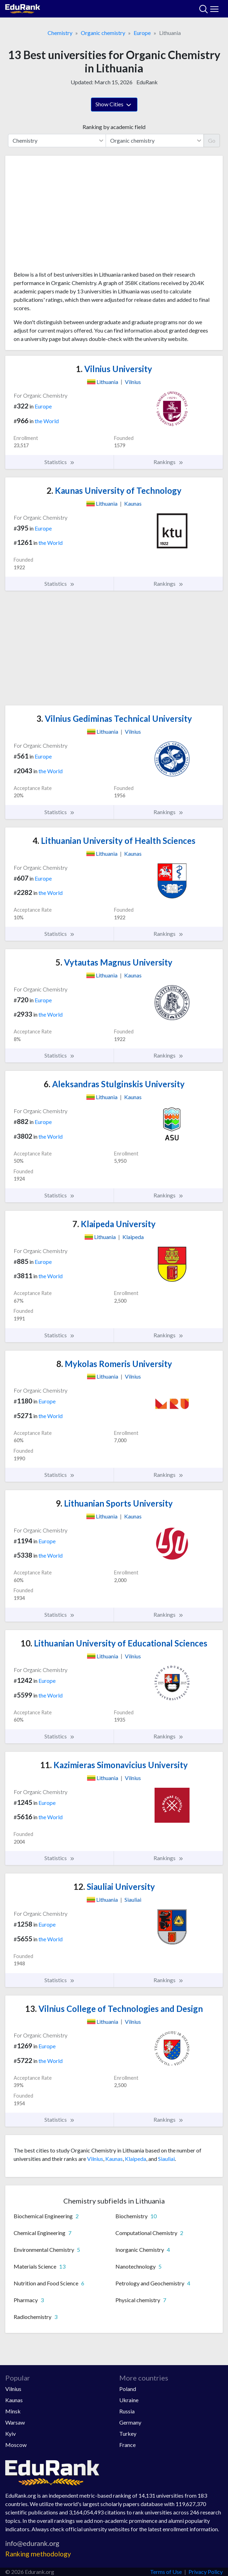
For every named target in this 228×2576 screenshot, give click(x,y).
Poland (127, 2388)
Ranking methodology (38, 2554)
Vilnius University (114, 369)
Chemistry (60, 32)
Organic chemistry (103, 32)
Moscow (16, 2444)
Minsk (13, 2411)
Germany (130, 2422)
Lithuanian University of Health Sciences (114, 840)
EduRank (147, 82)
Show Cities (114, 105)
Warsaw (15, 2422)
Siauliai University (114, 1886)
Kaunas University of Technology (114, 490)
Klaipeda (135, 2158)
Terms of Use (166, 2571)
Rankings (169, 461)
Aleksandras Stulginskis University (114, 1084)
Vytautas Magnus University (114, 962)
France (127, 2444)
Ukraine (128, 2400)
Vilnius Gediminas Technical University (114, 718)
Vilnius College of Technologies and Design (114, 2009)
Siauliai (166, 2158)
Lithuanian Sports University (114, 1503)
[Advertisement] (114, 216)
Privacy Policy (205, 2571)
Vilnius (95, 2158)
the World (47, 421)
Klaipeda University (114, 1224)
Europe (142, 32)
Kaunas (114, 2158)
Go (211, 140)
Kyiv (10, 2433)
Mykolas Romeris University (114, 1364)
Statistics (59, 461)
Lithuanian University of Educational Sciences (114, 1643)
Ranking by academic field (114, 126)
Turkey (127, 2433)
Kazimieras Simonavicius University (114, 1765)
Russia (127, 2411)
